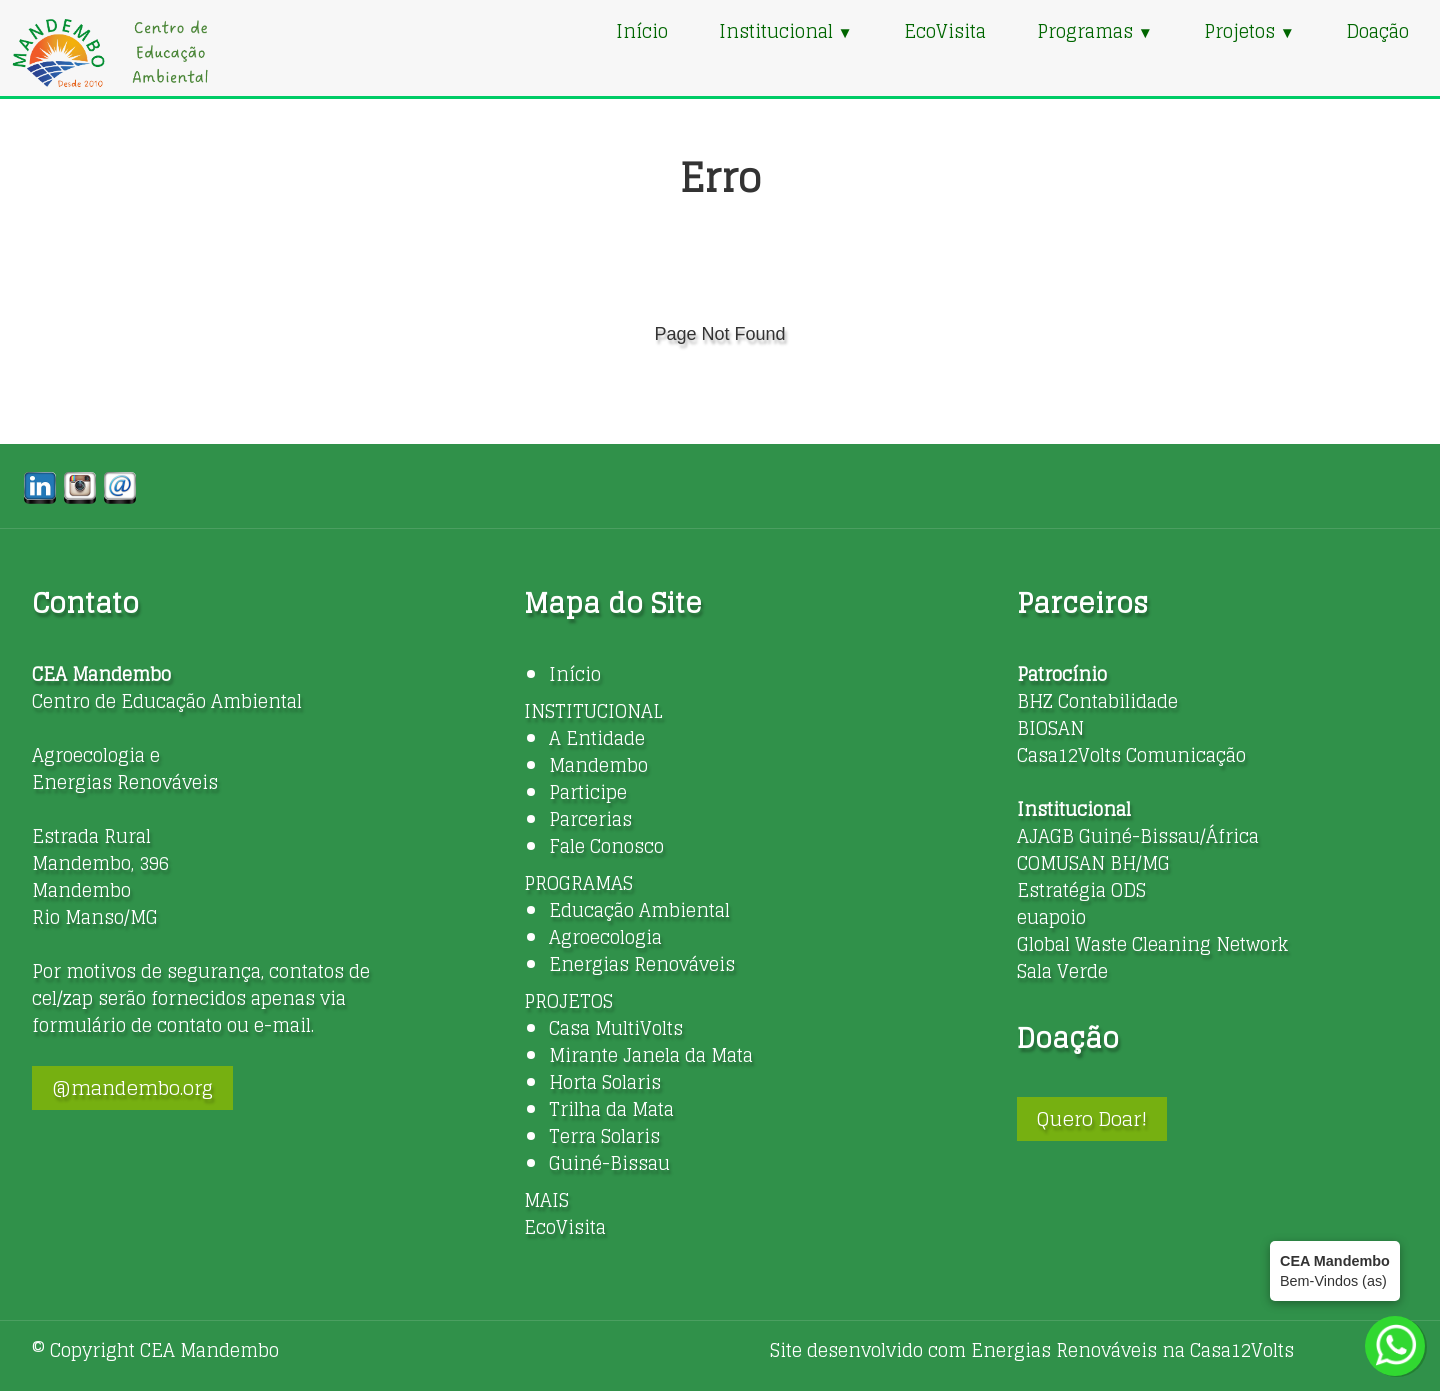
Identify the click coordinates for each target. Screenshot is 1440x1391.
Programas (1095, 31)
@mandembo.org (132, 1088)
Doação (1377, 31)
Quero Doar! (1092, 1119)
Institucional (786, 31)
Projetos (1249, 31)
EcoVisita (945, 31)
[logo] (110, 52)
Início (642, 31)
